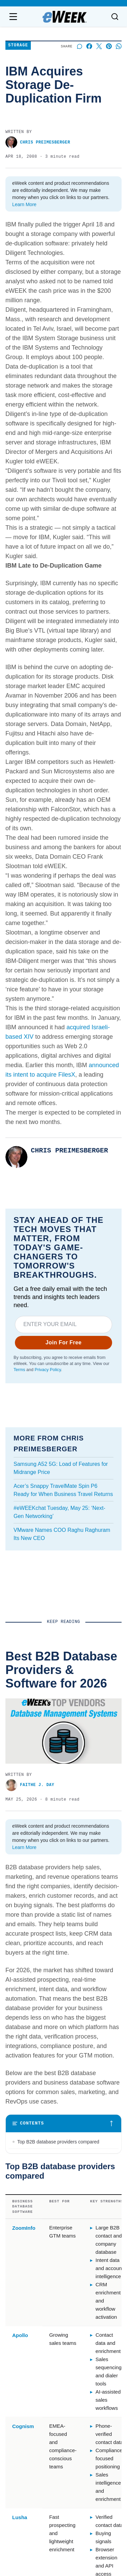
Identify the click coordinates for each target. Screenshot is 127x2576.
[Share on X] (99, 46)
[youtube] (63, 2302)
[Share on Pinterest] (109, 46)
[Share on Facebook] (89, 46)
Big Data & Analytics (94, 2377)
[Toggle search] (115, 17)
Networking (84, 2399)
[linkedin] (44, 2302)
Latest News (85, 2334)
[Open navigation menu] (13, 17)
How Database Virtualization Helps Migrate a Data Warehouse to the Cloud (62, 2080)
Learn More (24, 204)
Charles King (22, 1856)
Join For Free (63, 1342)
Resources (83, 2345)
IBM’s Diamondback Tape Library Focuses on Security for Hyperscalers (60, 1840)
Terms (19, 1369)
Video (77, 2367)
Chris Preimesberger (37, 142)
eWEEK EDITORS (23, 1976)
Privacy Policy (48, 1369)
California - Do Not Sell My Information (91, 2494)
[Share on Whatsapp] (119, 46)
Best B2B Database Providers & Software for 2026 (51, 1720)
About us (18, 2333)
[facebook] (26, 2302)
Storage (18, 45)
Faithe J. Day (23, 1736)
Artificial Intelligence (94, 2356)
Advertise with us (28, 2352)
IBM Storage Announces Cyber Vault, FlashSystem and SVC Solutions (58, 1960)
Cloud (77, 2388)
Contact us (21, 2343)
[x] (101, 2302)
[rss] (82, 2302)
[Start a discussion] (79, 46)
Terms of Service (15, 2494)
